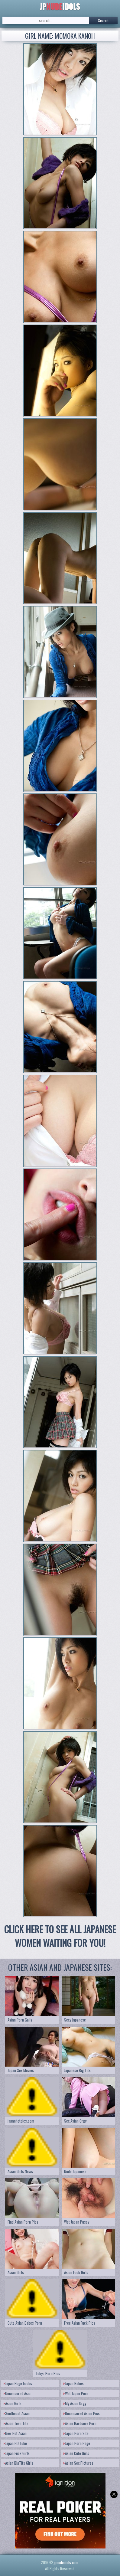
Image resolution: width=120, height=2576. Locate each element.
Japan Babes (73, 2383)
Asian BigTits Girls (18, 2463)
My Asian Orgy (74, 2403)
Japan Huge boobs (18, 2383)
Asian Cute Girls (76, 2453)
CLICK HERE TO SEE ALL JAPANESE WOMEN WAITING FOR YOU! (60, 1936)
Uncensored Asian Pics (81, 2413)
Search (103, 20)
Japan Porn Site (76, 2433)
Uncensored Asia (17, 2393)
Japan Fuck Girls (17, 2453)
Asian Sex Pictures (78, 2463)
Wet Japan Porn (75, 2393)
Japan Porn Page (76, 2443)
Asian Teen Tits (16, 2423)
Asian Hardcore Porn (79, 2423)
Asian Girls (12, 2403)
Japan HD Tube (15, 2443)
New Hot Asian (15, 2433)
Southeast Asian (17, 2413)
